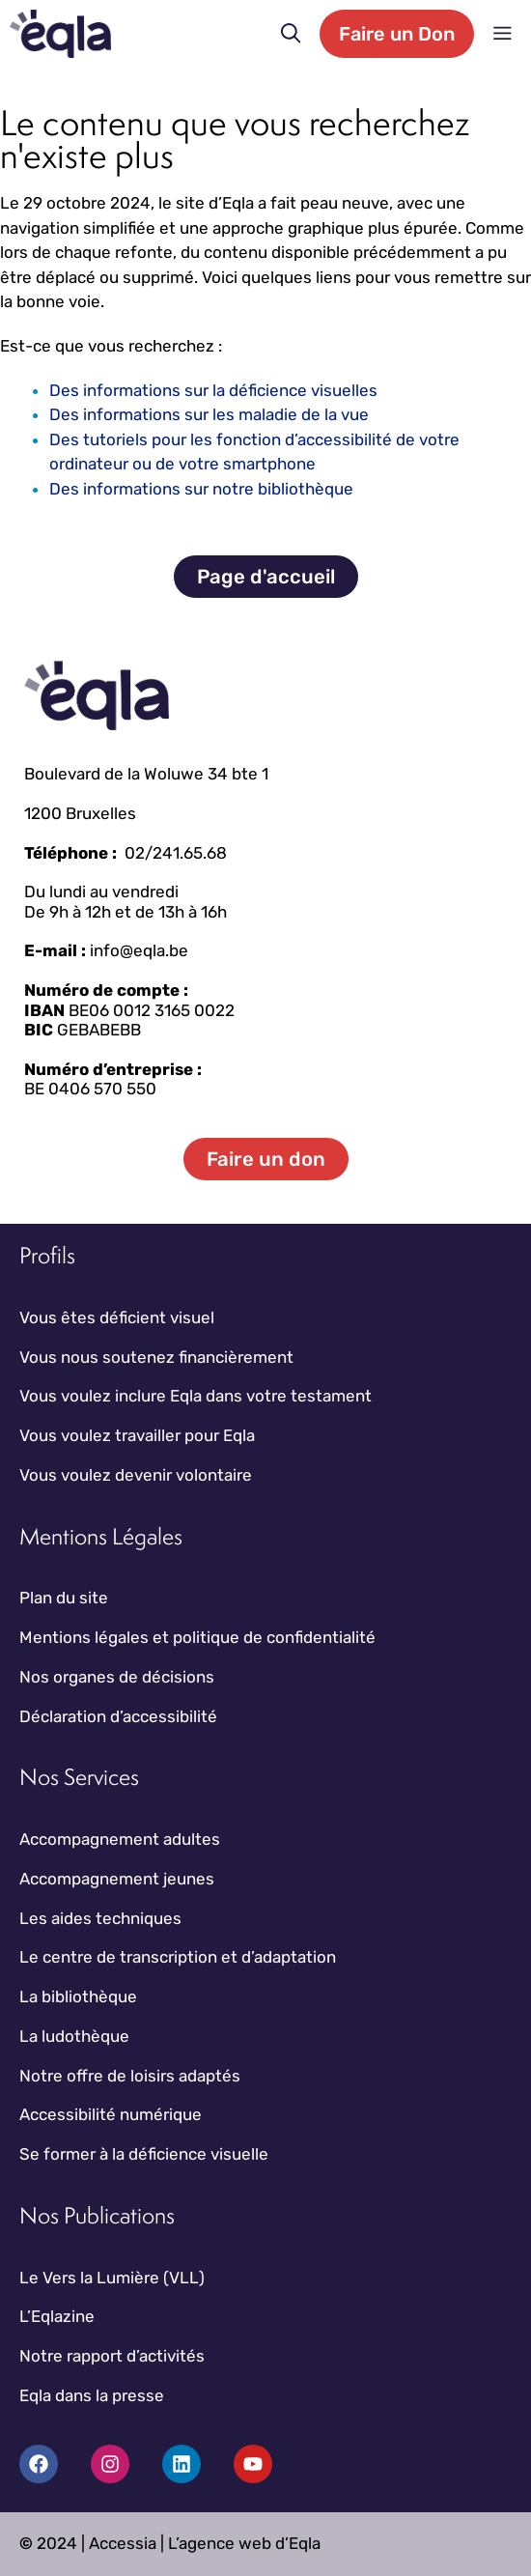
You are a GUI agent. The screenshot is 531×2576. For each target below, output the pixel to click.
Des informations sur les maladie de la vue (209, 414)
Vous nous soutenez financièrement (156, 1357)
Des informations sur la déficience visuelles (213, 390)
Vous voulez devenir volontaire (135, 1475)
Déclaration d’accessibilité (118, 1716)
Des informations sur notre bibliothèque (201, 488)
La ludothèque (74, 2036)
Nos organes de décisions (116, 1676)
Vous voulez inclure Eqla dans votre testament (195, 1395)
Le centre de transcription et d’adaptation (177, 1957)
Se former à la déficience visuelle (143, 2154)
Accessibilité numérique (110, 2114)
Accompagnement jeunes (116, 1878)
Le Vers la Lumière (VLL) (112, 2277)
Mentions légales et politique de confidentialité (197, 1637)
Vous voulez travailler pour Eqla (137, 1435)
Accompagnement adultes (119, 1839)
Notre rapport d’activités (112, 2355)
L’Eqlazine (57, 2316)
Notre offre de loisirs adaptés (129, 2075)
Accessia (122, 2543)
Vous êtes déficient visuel (116, 1317)
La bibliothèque (78, 1996)
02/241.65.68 (176, 853)
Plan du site (63, 1597)
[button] (291, 34)
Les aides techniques (100, 1918)
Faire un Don (397, 33)
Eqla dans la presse (91, 2395)
